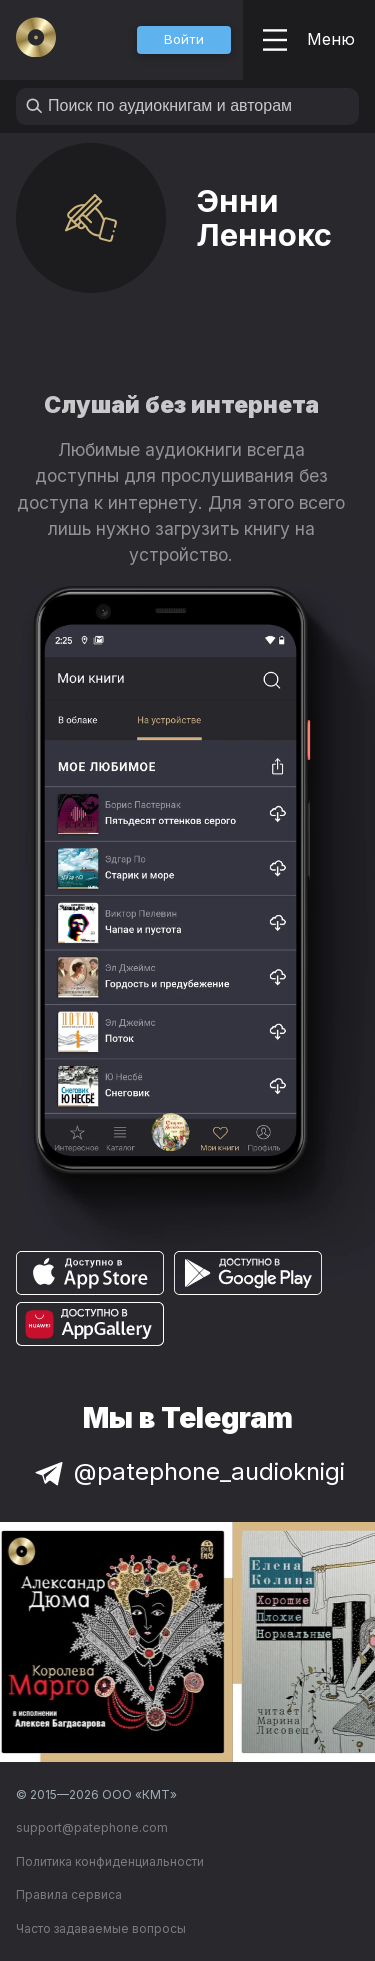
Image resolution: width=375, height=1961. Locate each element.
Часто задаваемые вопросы (101, 1928)
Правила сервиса (69, 1894)
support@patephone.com (92, 1827)
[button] (184, 40)
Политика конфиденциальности (110, 1861)
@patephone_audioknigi (188, 1471)
